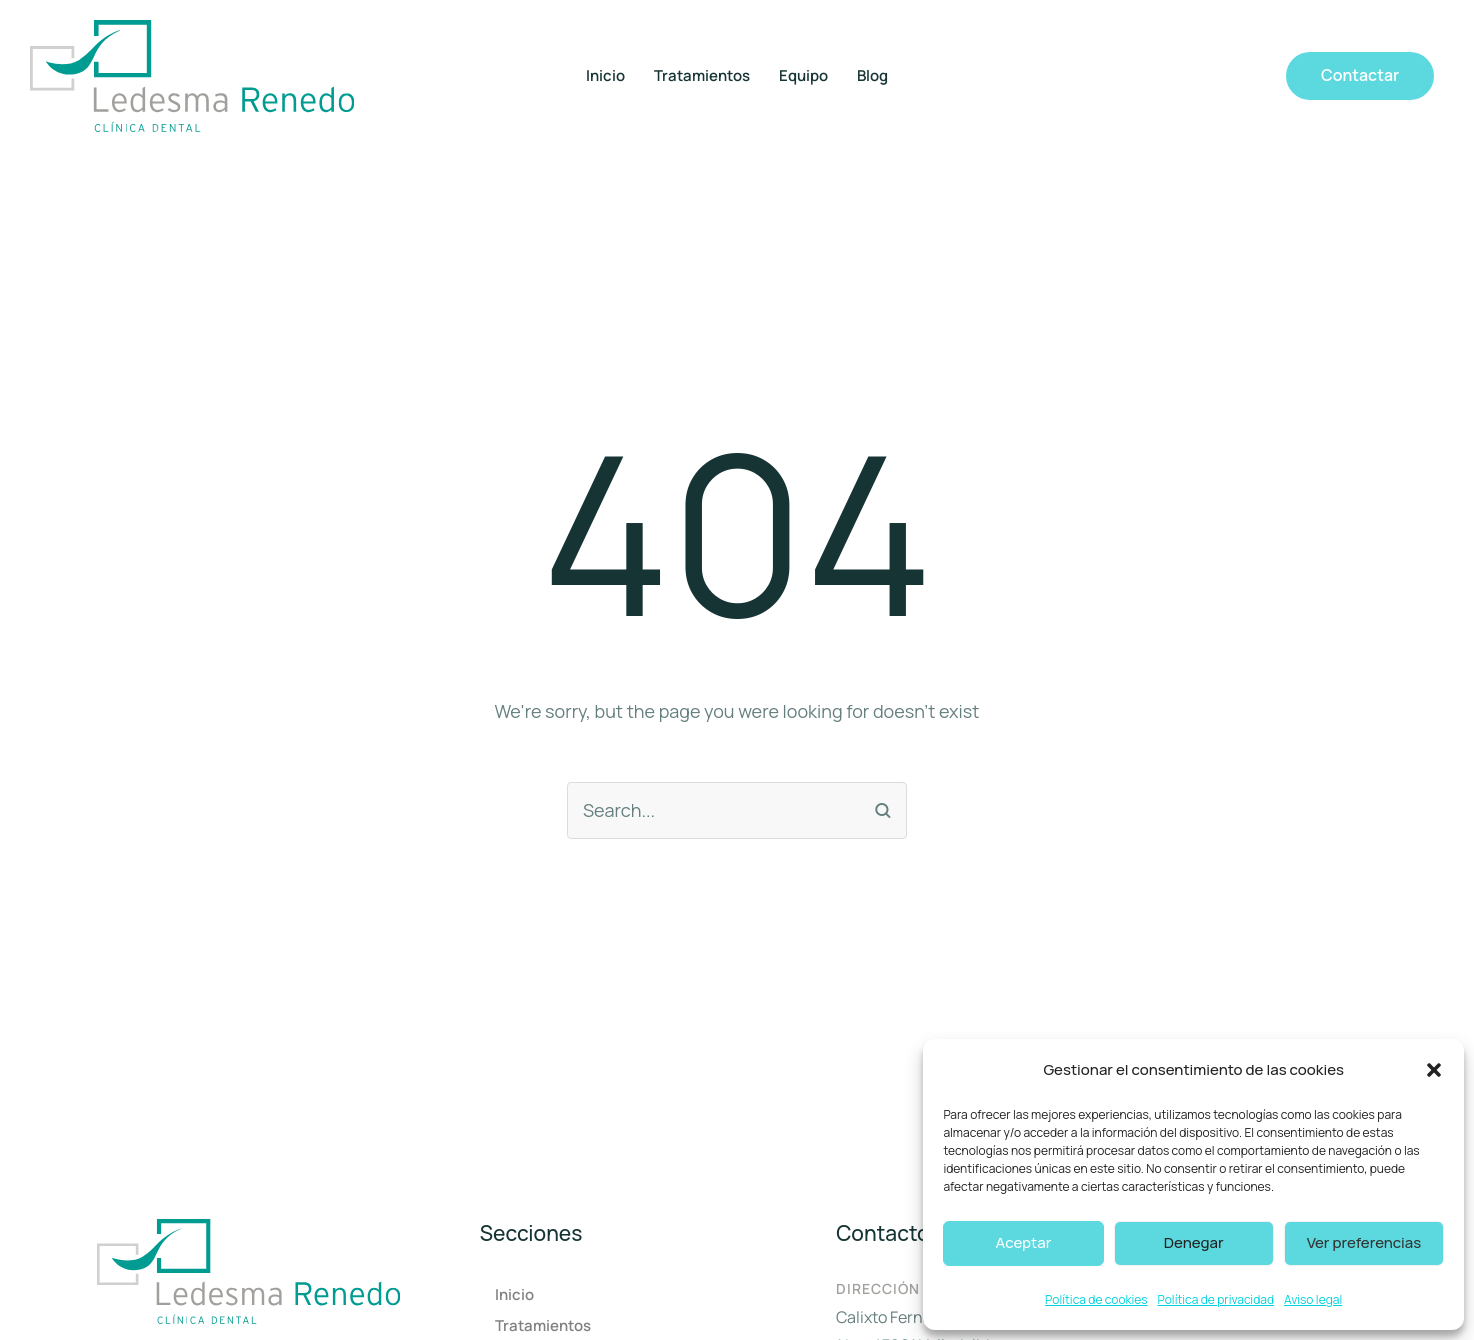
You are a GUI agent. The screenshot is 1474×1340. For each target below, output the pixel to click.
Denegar (1194, 1242)
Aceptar (1024, 1242)
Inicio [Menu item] (605, 76)
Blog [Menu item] (872, 76)
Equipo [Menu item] (803, 76)
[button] (1434, 1070)
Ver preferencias (1364, 1242)
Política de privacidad (1216, 1299)
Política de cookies (1096, 1299)
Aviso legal (1313, 1299)
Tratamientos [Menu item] (702, 76)
